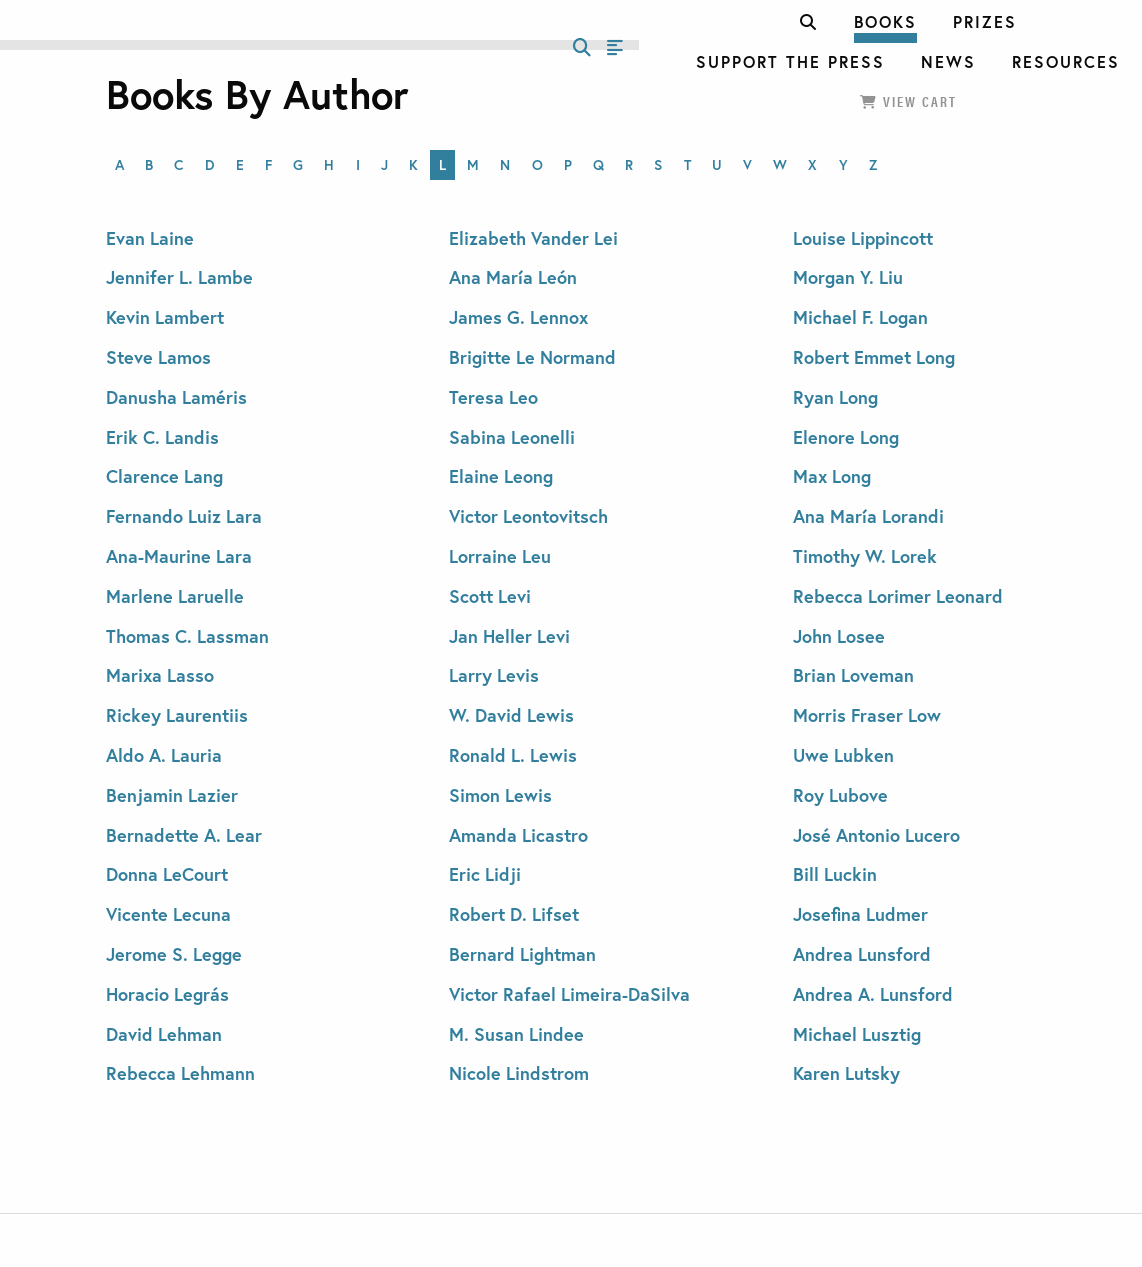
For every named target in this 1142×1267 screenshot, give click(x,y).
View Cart (908, 101)
